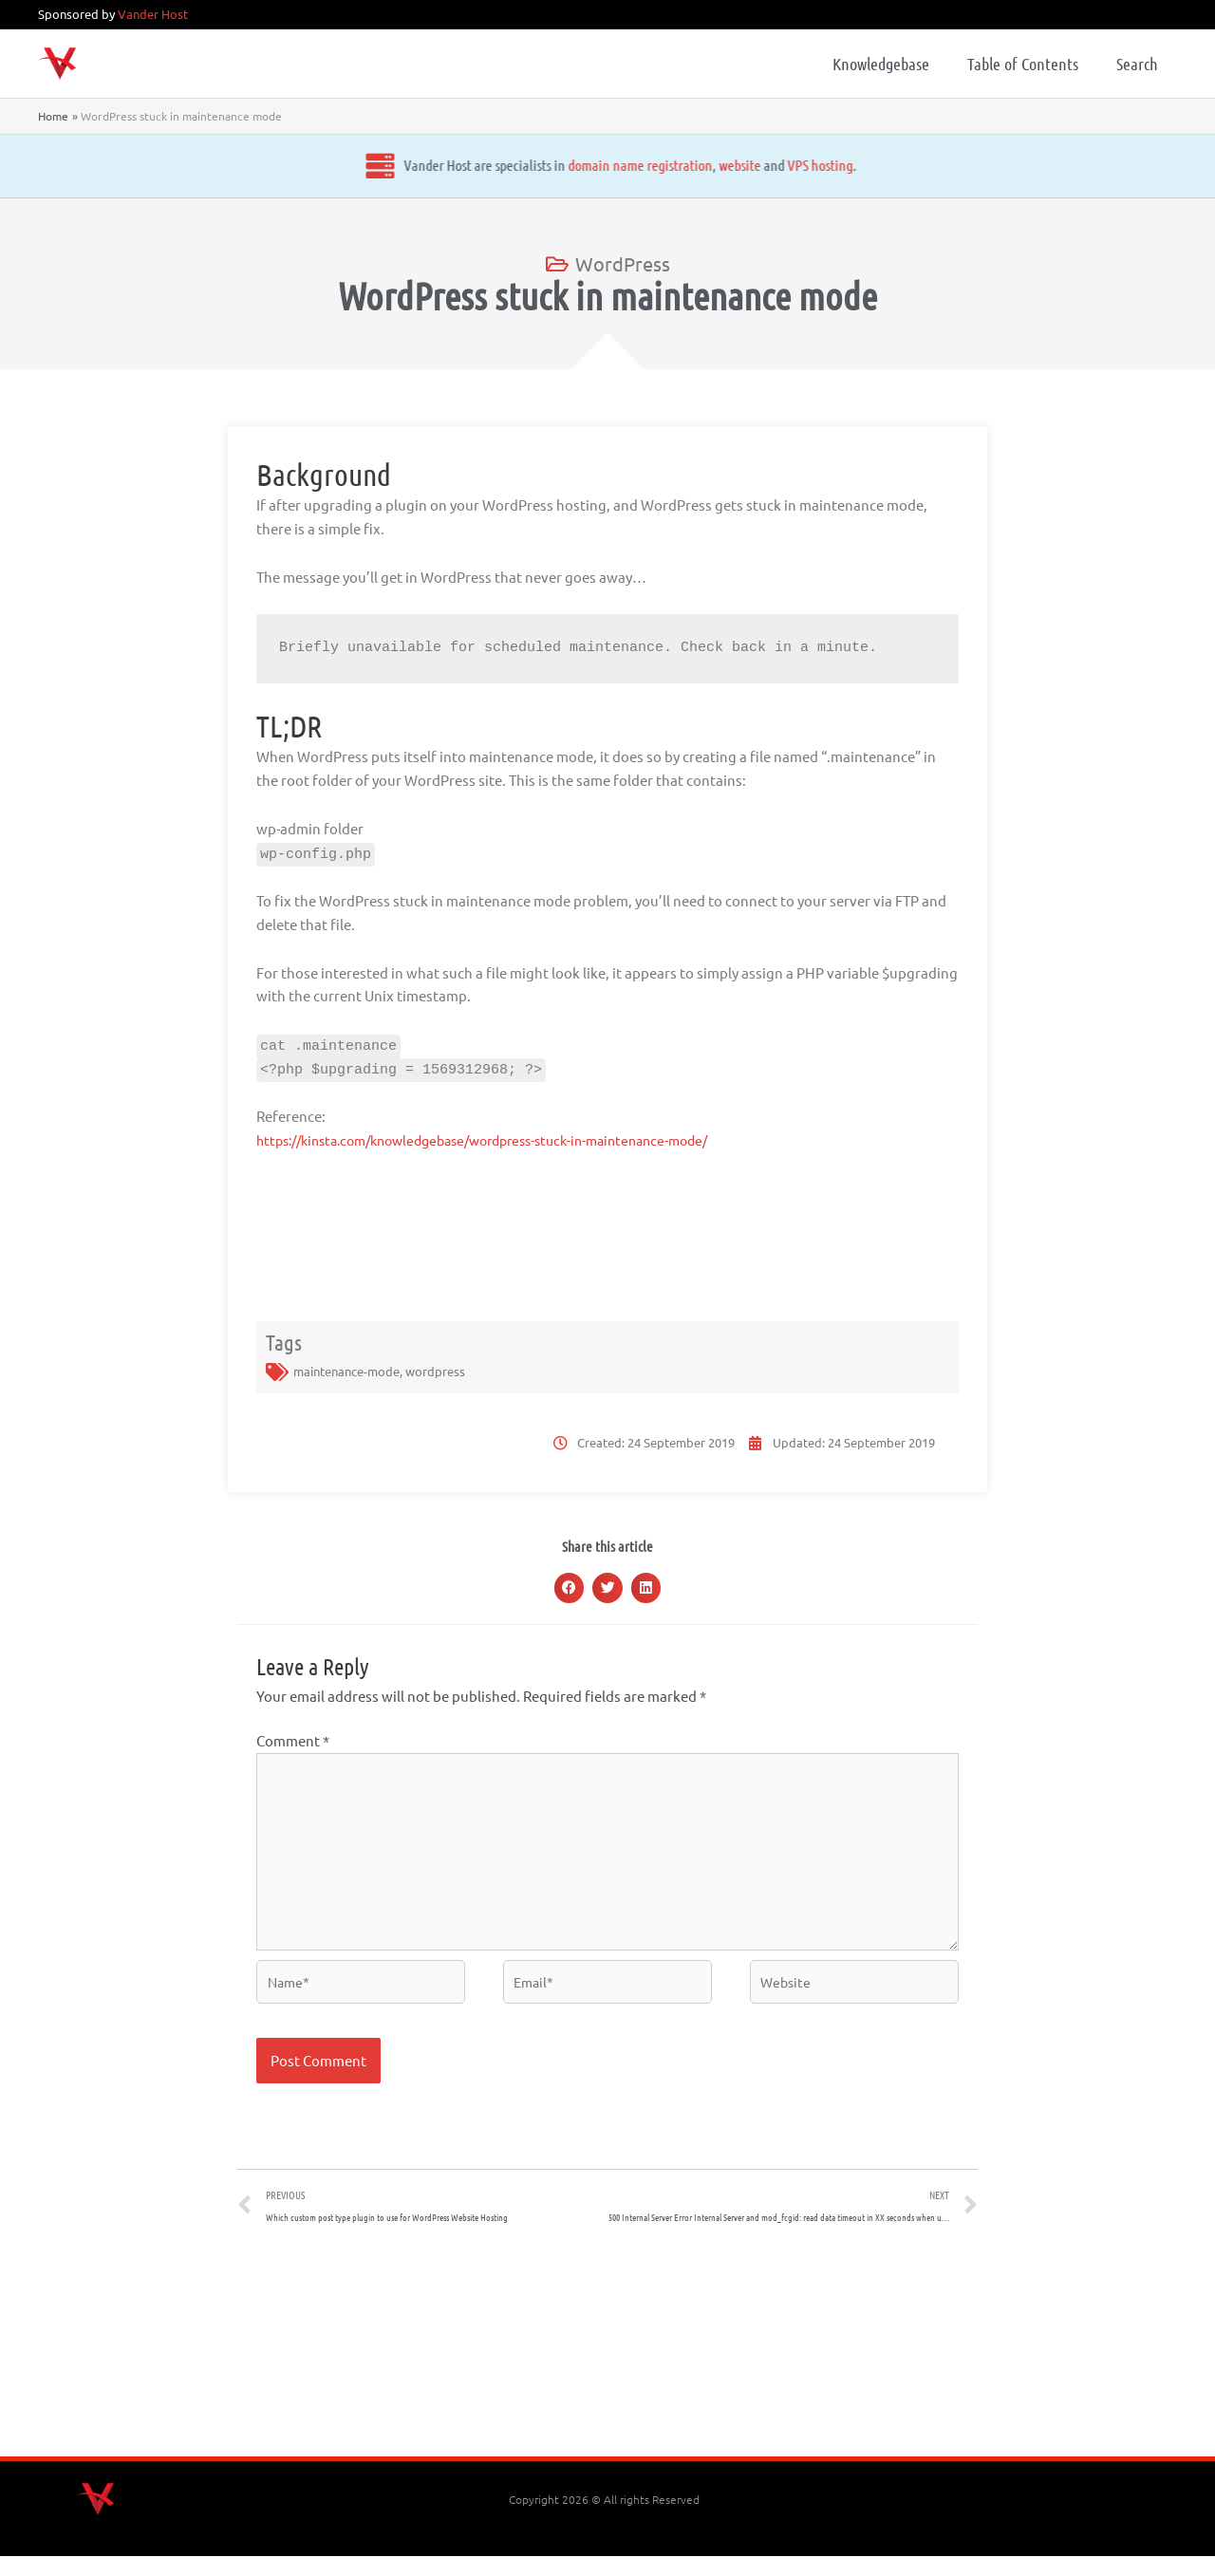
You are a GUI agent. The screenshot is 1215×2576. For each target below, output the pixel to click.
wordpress (435, 1371)
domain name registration (633, 165)
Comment (292, 1740)
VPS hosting (813, 165)
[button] (569, 1588)
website (733, 165)
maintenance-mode (346, 1371)
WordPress (622, 263)
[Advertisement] (607, 2367)
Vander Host (153, 14)
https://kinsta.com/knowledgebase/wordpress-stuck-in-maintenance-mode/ (503, 1139)
